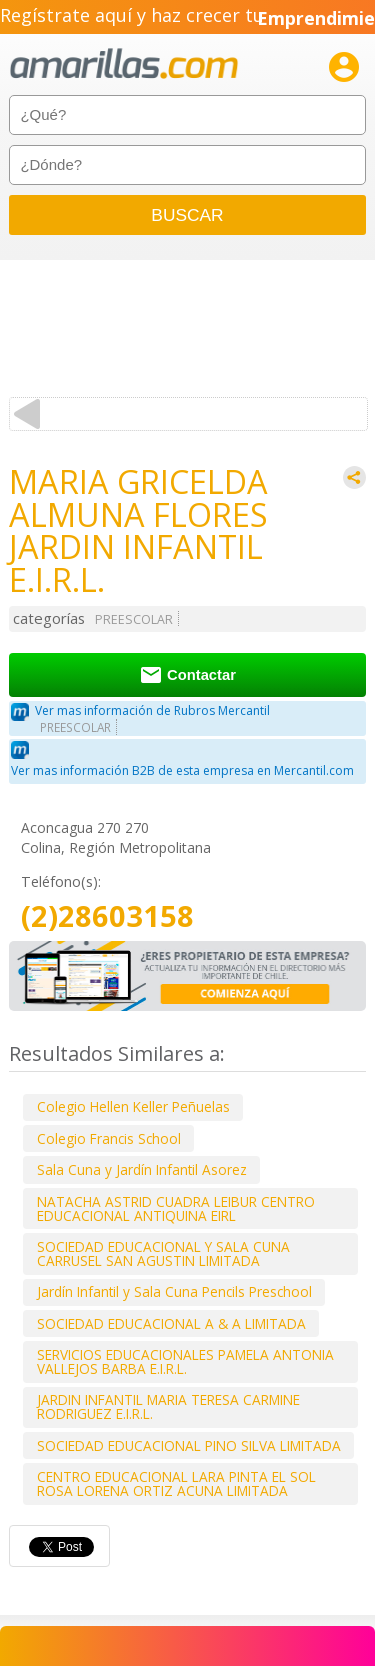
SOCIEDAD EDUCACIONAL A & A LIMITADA (171, 1323)
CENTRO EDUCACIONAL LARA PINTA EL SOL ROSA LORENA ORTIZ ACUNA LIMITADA (176, 1483)
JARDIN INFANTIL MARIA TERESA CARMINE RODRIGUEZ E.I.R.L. (168, 1406)
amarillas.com (124, 64)
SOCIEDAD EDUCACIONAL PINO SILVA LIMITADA (189, 1445)
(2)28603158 (107, 916)
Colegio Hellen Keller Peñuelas (133, 1106)
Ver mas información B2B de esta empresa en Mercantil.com (182, 770)
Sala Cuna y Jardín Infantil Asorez (142, 1169)
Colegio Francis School (109, 1138)
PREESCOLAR (134, 619)
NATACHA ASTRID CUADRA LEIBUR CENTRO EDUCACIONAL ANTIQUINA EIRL (176, 1208)
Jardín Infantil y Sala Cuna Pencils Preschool (174, 1291)
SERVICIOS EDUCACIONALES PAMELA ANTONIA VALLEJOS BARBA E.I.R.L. (185, 1361)
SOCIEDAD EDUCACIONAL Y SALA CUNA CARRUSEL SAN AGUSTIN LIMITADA (163, 1253)
